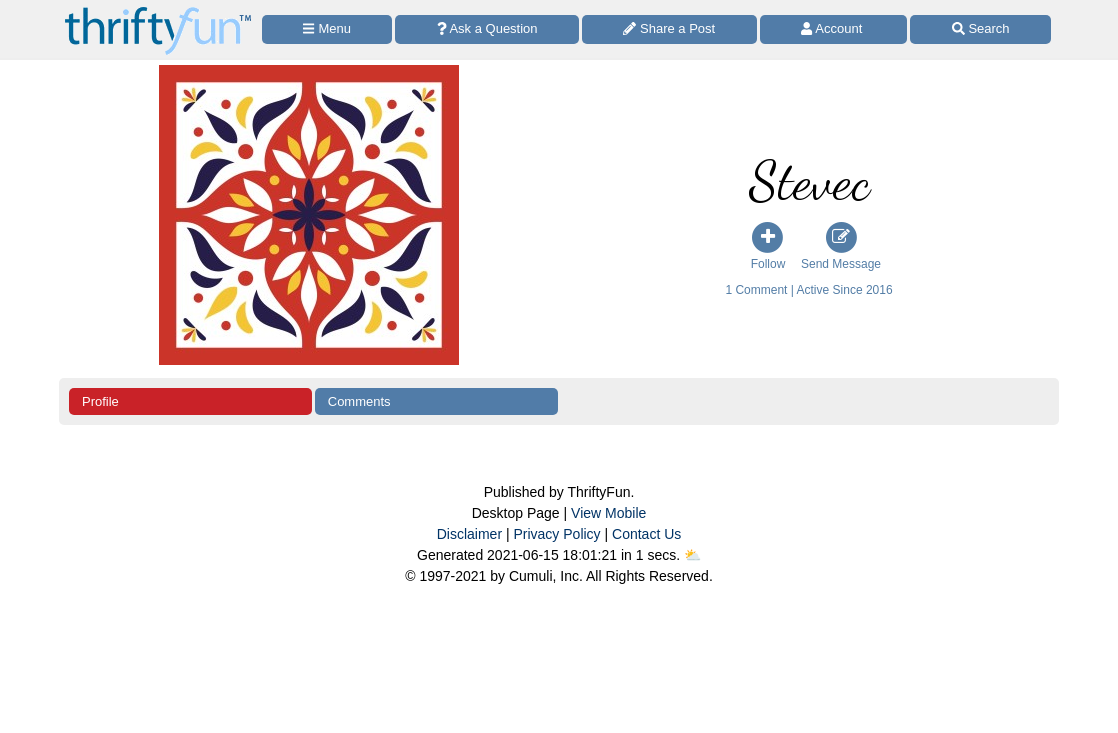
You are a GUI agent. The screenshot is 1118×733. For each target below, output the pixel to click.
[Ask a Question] (487, 29)
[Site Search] (980, 29)
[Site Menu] (327, 29)
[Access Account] (834, 29)
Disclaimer (469, 534)
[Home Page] (158, 11)
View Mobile (608, 513)
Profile (100, 401)
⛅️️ (692, 555)
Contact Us (646, 534)
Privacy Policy (556, 534)
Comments (359, 401)
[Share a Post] (669, 29)
